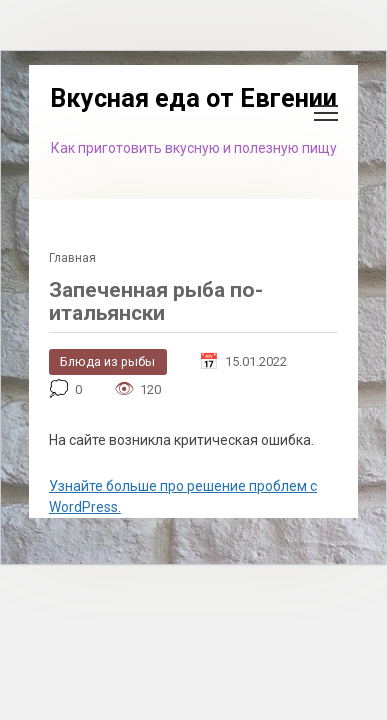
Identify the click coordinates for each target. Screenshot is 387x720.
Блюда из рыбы (107, 361)
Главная (72, 258)
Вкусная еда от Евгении (193, 98)
